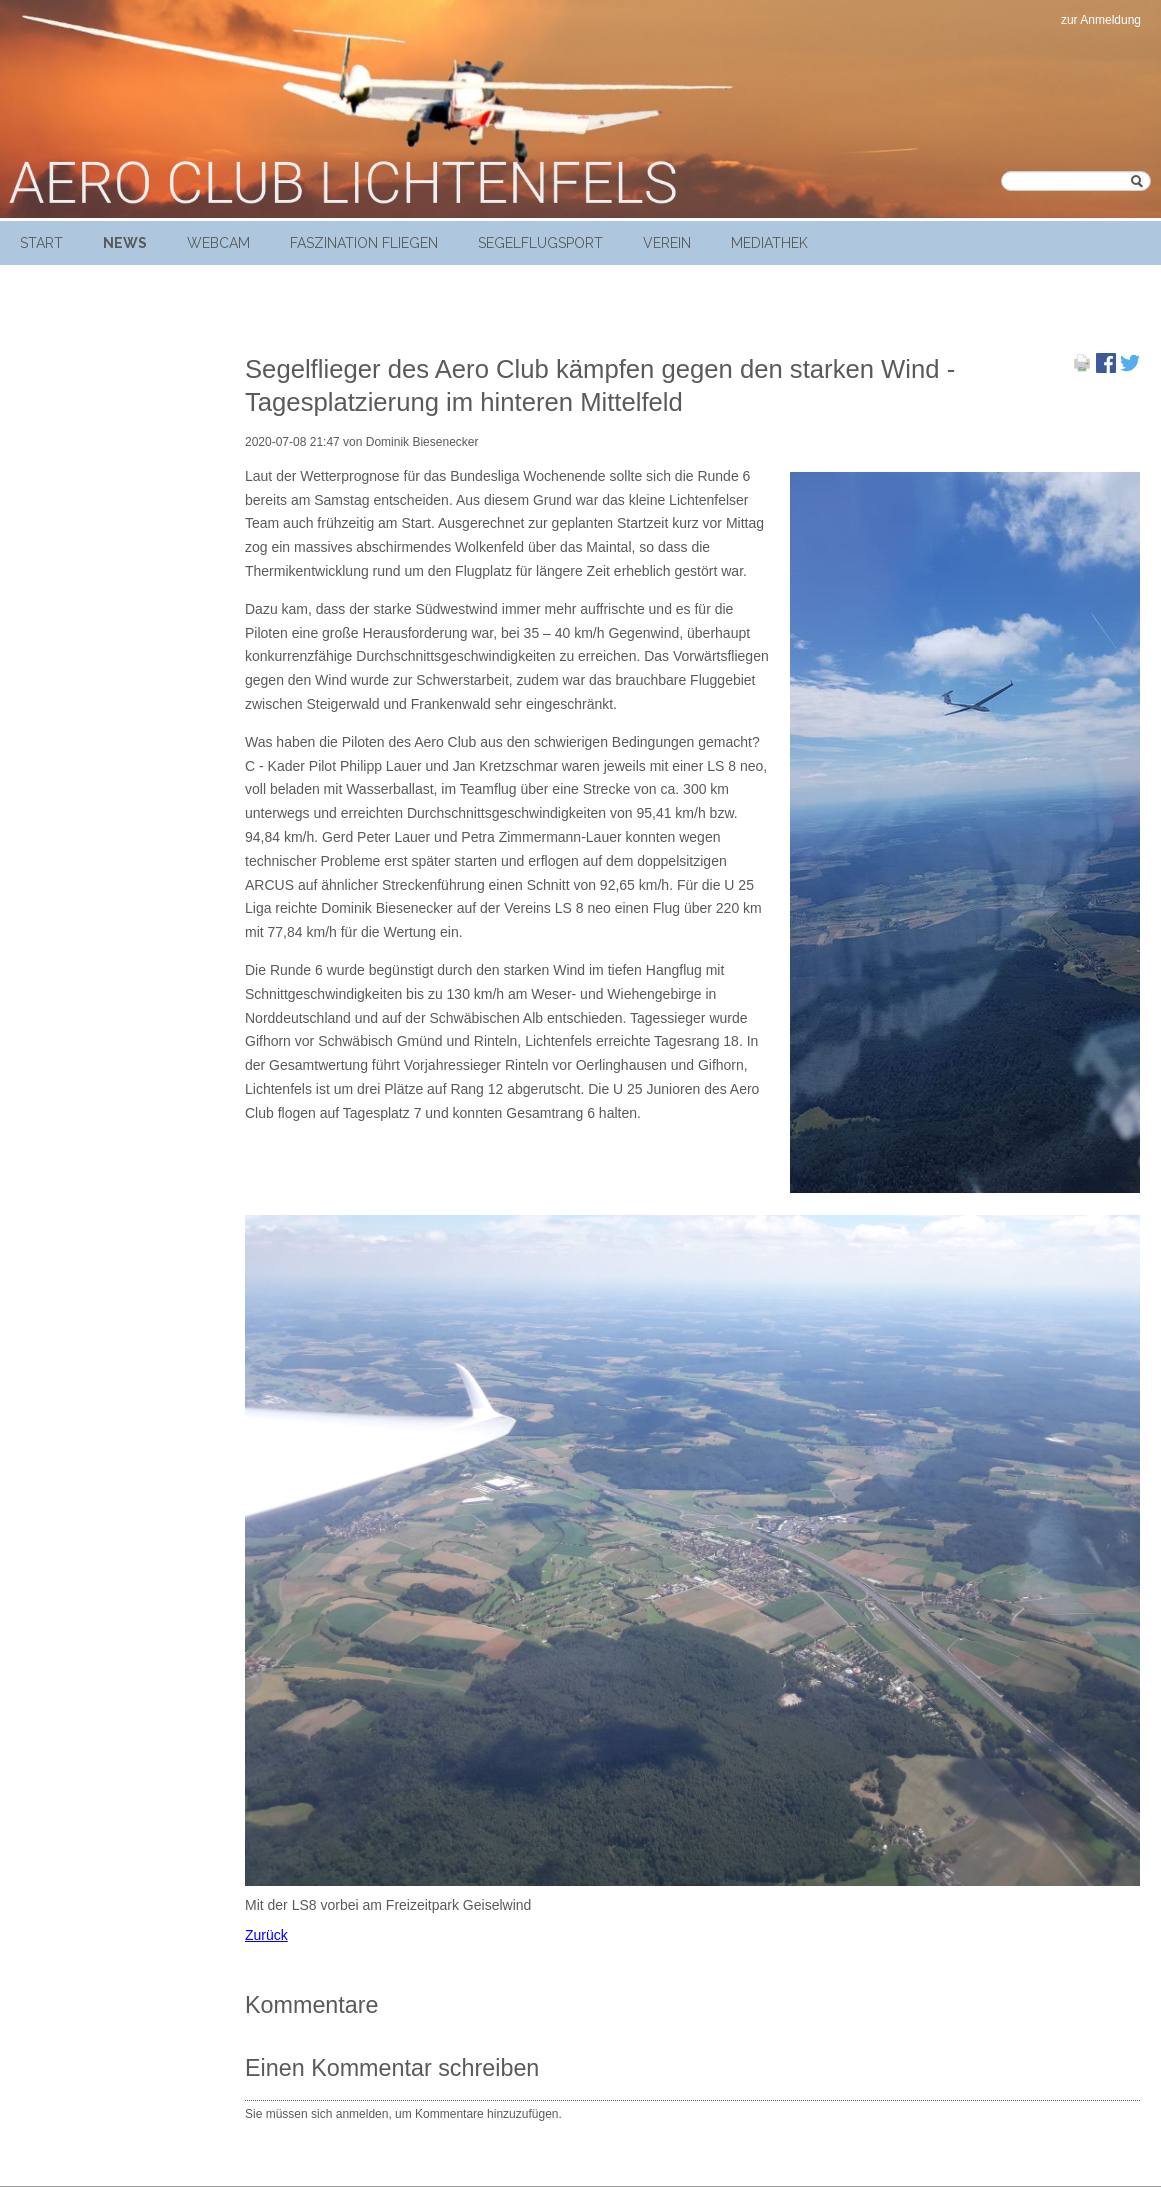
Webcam (218, 243)
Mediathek (769, 243)
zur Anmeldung (1101, 20)
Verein (667, 243)
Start (41, 243)
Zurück (266, 1935)
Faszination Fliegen (364, 243)
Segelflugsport (540, 243)
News (125, 243)
